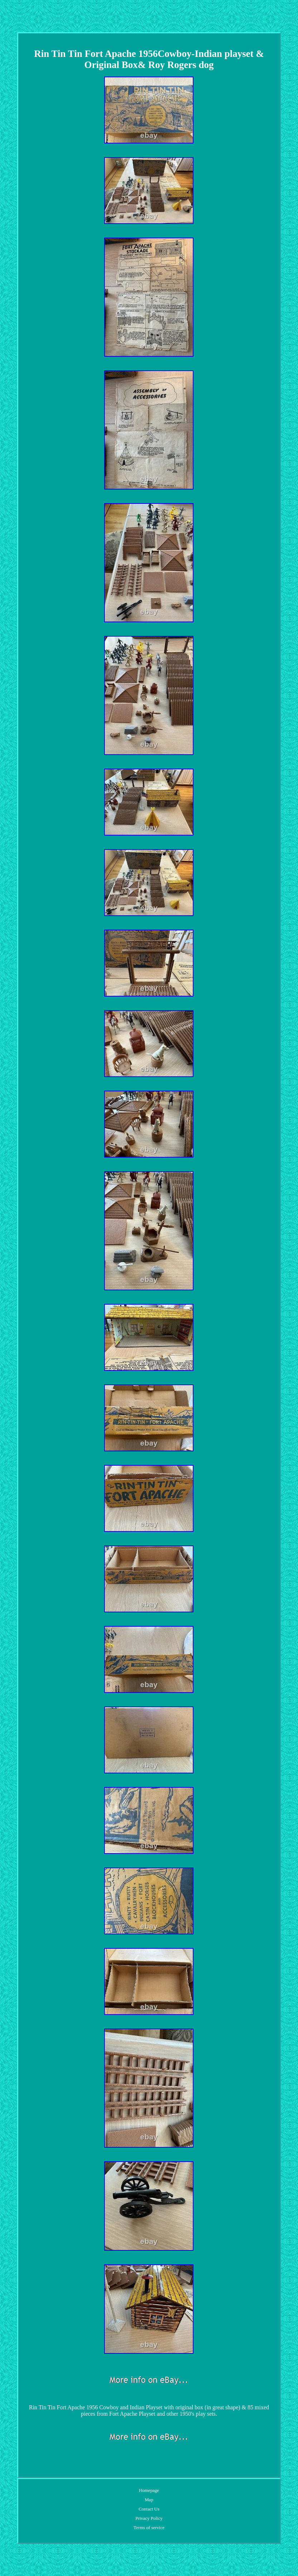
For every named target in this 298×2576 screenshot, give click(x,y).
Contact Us (148, 2509)
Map (149, 2499)
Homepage (149, 2490)
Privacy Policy (148, 2518)
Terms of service (148, 2527)
